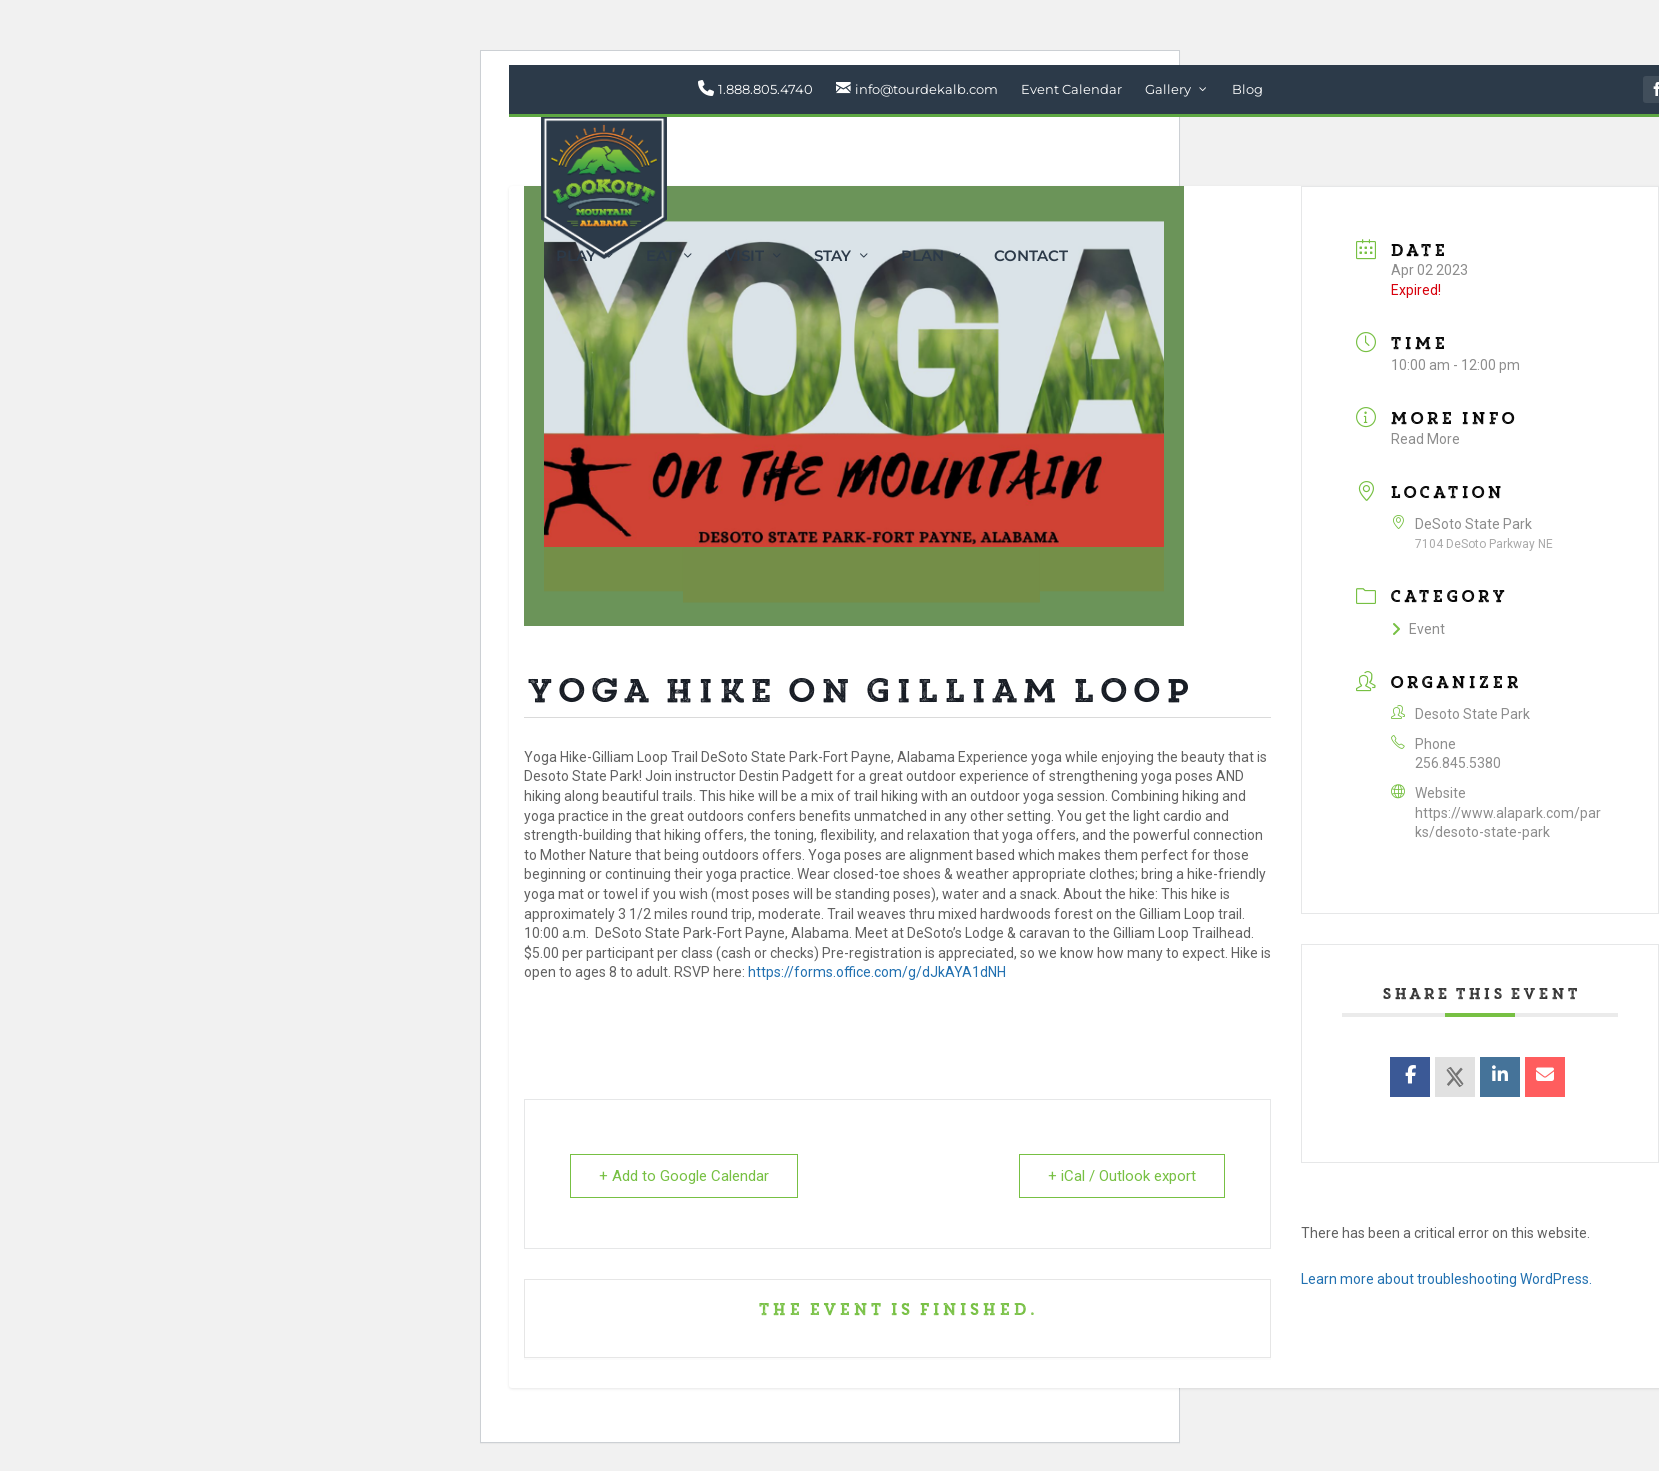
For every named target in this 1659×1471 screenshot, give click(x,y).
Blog (1247, 89)
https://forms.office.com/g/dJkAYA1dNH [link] (877, 972)
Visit (744, 257)
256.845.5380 (1458, 763)
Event (1418, 629)
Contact (1031, 257)
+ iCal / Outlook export (1122, 1176)
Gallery (1168, 89)
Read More (1425, 439)
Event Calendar (1071, 89)
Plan (922, 257)
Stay (832, 257)
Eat (660, 257)
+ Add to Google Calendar (684, 1176)
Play (576, 257)
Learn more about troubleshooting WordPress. (1446, 1279)
